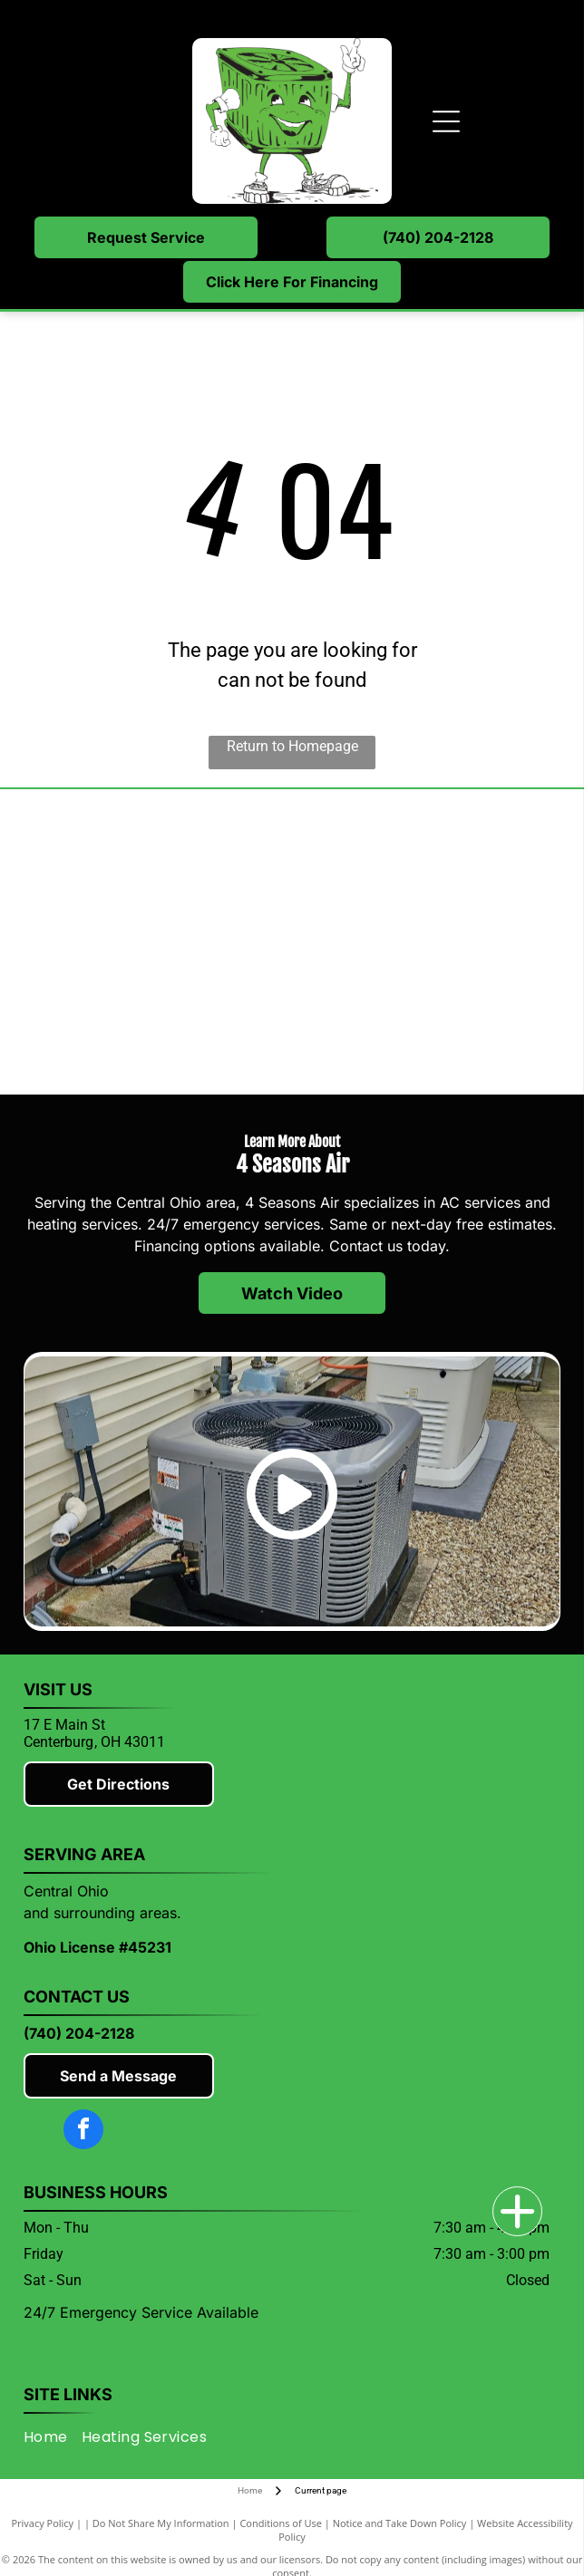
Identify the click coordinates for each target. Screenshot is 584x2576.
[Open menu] (446, 121)
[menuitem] (53, 2437)
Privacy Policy (42, 2523)
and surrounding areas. (102, 1913)
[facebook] (83, 2131)
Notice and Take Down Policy (400, 2523)
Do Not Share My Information (160, 2523)
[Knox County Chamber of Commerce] (426, 1015)
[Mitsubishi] (158, 869)
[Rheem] (158, 1015)
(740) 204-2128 (79, 2033)
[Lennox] (426, 869)
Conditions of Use (280, 2523)
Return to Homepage (292, 746)
